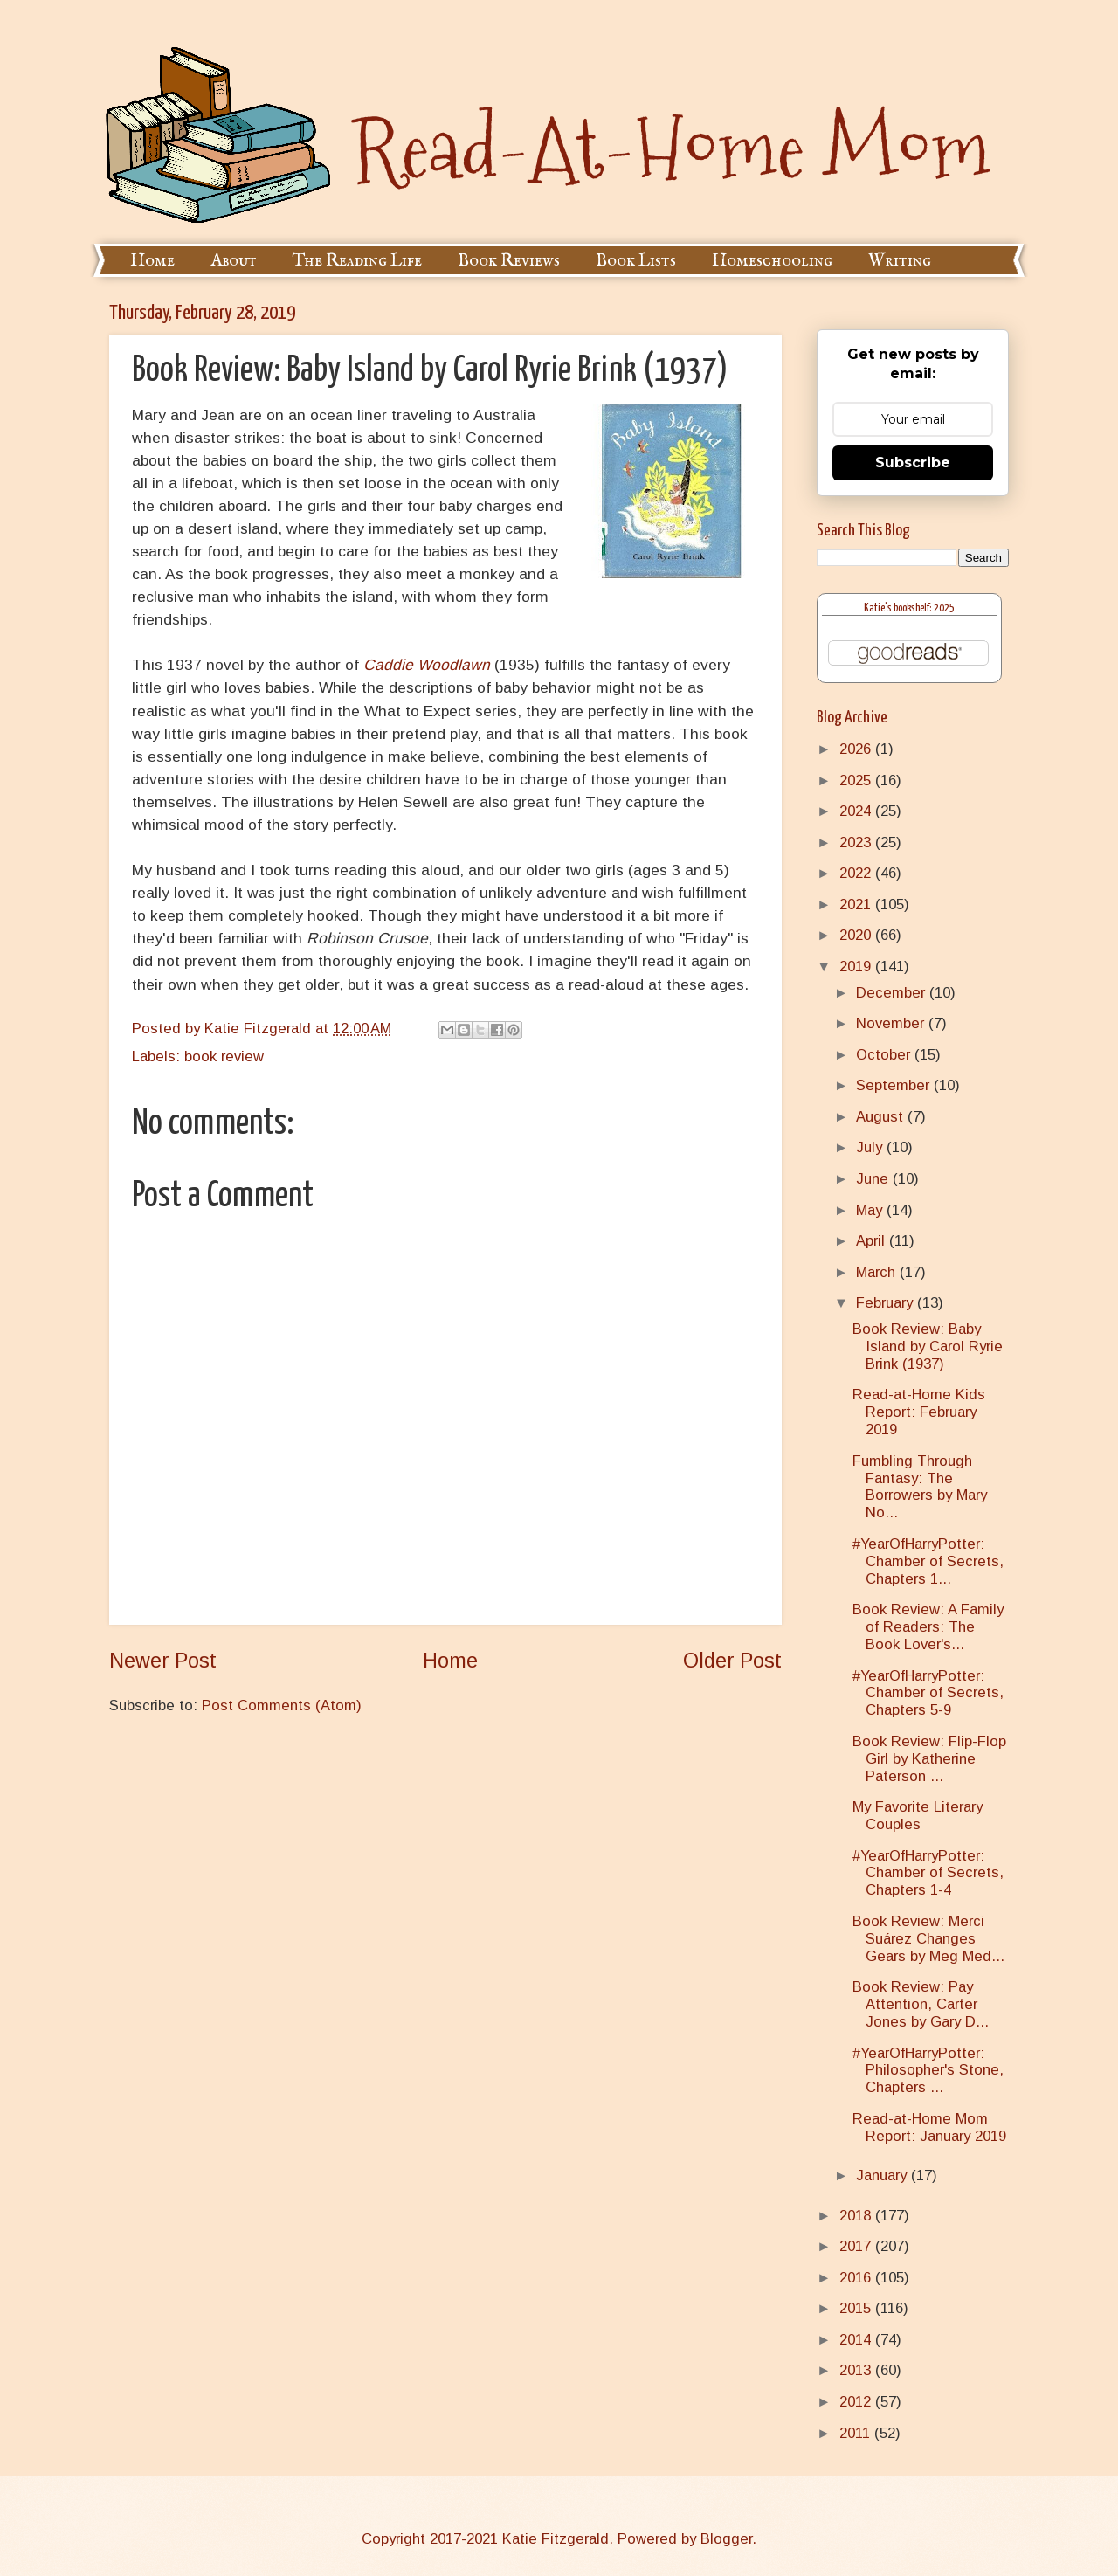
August (882, 1116)
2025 (857, 780)
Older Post (732, 1660)
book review (224, 1056)
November (892, 1023)
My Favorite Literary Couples (917, 1816)
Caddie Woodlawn (426, 664)
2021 (857, 904)
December (892, 992)
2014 (857, 2339)
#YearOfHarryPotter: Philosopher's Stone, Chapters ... (928, 2070)
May (871, 1210)
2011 (856, 2433)
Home (152, 261)
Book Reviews (509, 261)
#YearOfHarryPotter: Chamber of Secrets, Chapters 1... (928, 1561)
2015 (857, 2308)
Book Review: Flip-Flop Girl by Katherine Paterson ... (929, 1759)
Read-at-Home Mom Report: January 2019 (929, 2127)
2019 (857, 966)
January (883, 2175)
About (233, 261)
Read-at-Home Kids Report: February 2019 (918, 1412)
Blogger (726, 2539)
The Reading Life (357, 261)
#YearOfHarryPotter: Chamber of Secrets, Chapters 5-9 (928, 1693)
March (878, 1272)
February (886, 1303)
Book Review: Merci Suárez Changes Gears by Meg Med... (928, 1939)
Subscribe (912, 462)
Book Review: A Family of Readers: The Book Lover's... (928, 1627)
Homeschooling (772, 261)
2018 (857, 2215)
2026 (857, 749)
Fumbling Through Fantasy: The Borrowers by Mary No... (919, 1487)
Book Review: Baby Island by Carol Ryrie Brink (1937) (927, 1346)
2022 (857, 873)
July (871, 1147)
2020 (857, 935)
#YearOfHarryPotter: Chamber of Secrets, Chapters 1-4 (928, 1873)
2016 (857, 2277)
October (885, 1054)
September (895, 1085)
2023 (857, 842)
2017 (857, 2246)
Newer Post (163, 1660)
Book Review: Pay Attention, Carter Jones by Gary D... (920, 2004)
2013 (857, 2370)
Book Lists (636, 261)
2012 (857, 2401)
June (874, 1179)
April (872, 1241)
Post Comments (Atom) (282, 1705)
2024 (857, 811)
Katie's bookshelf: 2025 (909, 608)
